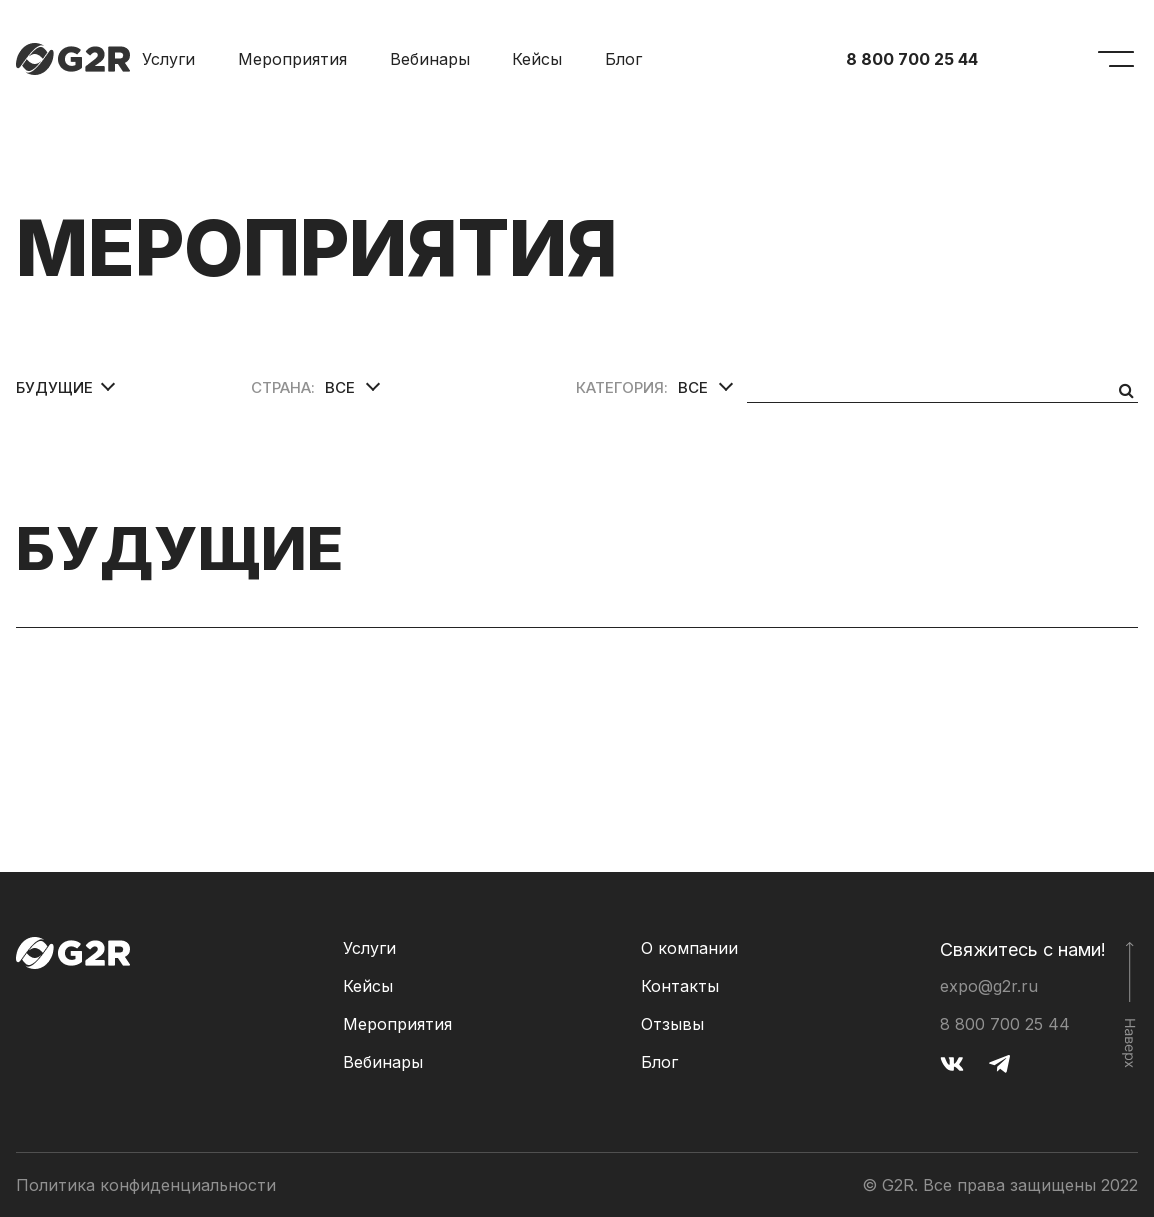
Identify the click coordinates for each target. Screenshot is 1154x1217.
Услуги (168, 59)
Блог (623, 59)
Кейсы (537, 59)
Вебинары (430, 59)
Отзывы (672, 1024)
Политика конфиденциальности (146, 1185)
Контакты (680, 986)
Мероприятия (292, 59)
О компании (689, 948)
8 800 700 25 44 (912, 59)
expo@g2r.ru (989, 986)
